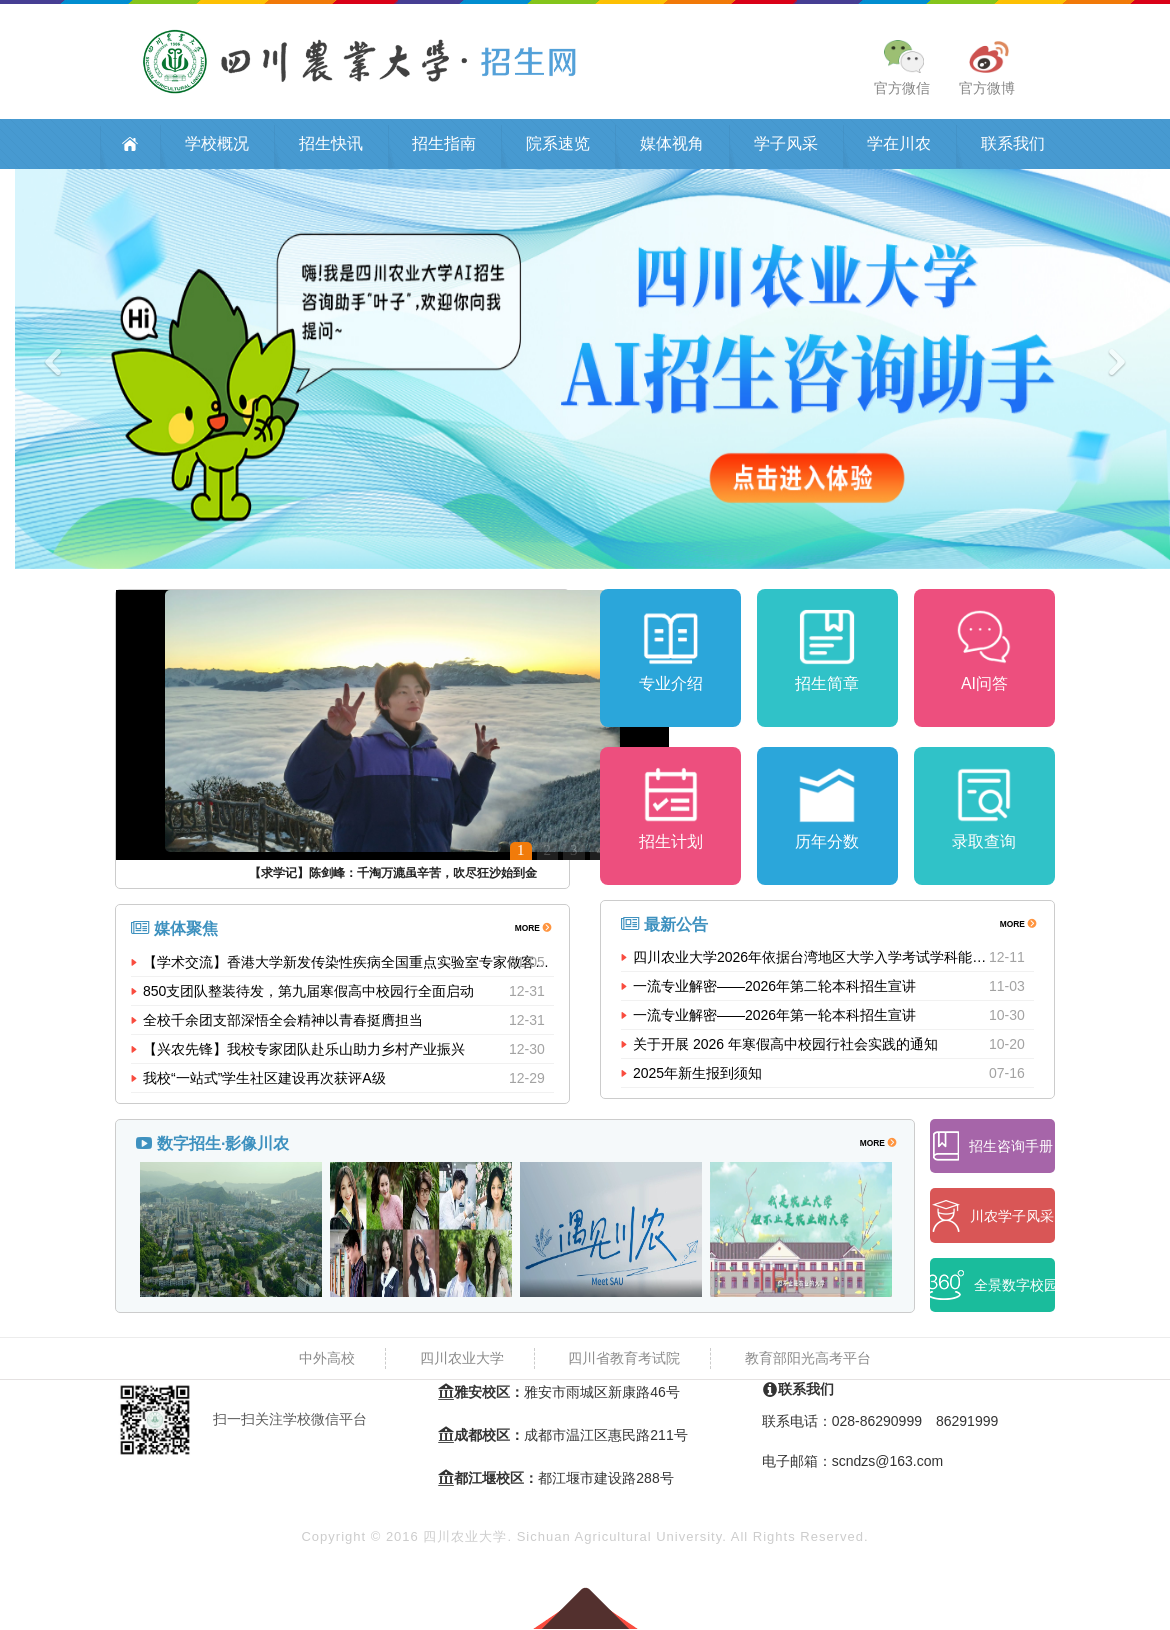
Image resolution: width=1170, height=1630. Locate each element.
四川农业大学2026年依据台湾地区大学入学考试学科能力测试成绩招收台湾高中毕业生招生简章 (811, 964)
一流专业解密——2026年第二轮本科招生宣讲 (774, 993)
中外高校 (327, 1360)
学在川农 (899, 145)
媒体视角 (672, 145)
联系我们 (1013, 145)
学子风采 (786, 145)
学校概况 (217, 145)
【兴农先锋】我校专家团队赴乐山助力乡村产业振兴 (304, 1051)
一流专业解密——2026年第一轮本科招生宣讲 (774, 1022)
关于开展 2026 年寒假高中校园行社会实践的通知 (785, 1051)
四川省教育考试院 (624, 1360)
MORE (532, 928)
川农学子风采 (993, 1217)
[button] (88, 371)
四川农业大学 (462, 1360)
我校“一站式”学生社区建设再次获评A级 (264, 1080)
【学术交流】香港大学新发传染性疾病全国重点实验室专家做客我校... (348, 964)
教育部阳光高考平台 (808, 1360)
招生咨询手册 (993, 1148)
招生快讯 (331, 145)
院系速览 (558, 145)
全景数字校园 (992, 1287)
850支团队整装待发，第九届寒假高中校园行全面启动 (308, 993)
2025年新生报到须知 (697, 1080)
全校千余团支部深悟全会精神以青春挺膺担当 (283, 1022)
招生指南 (444, 145)
